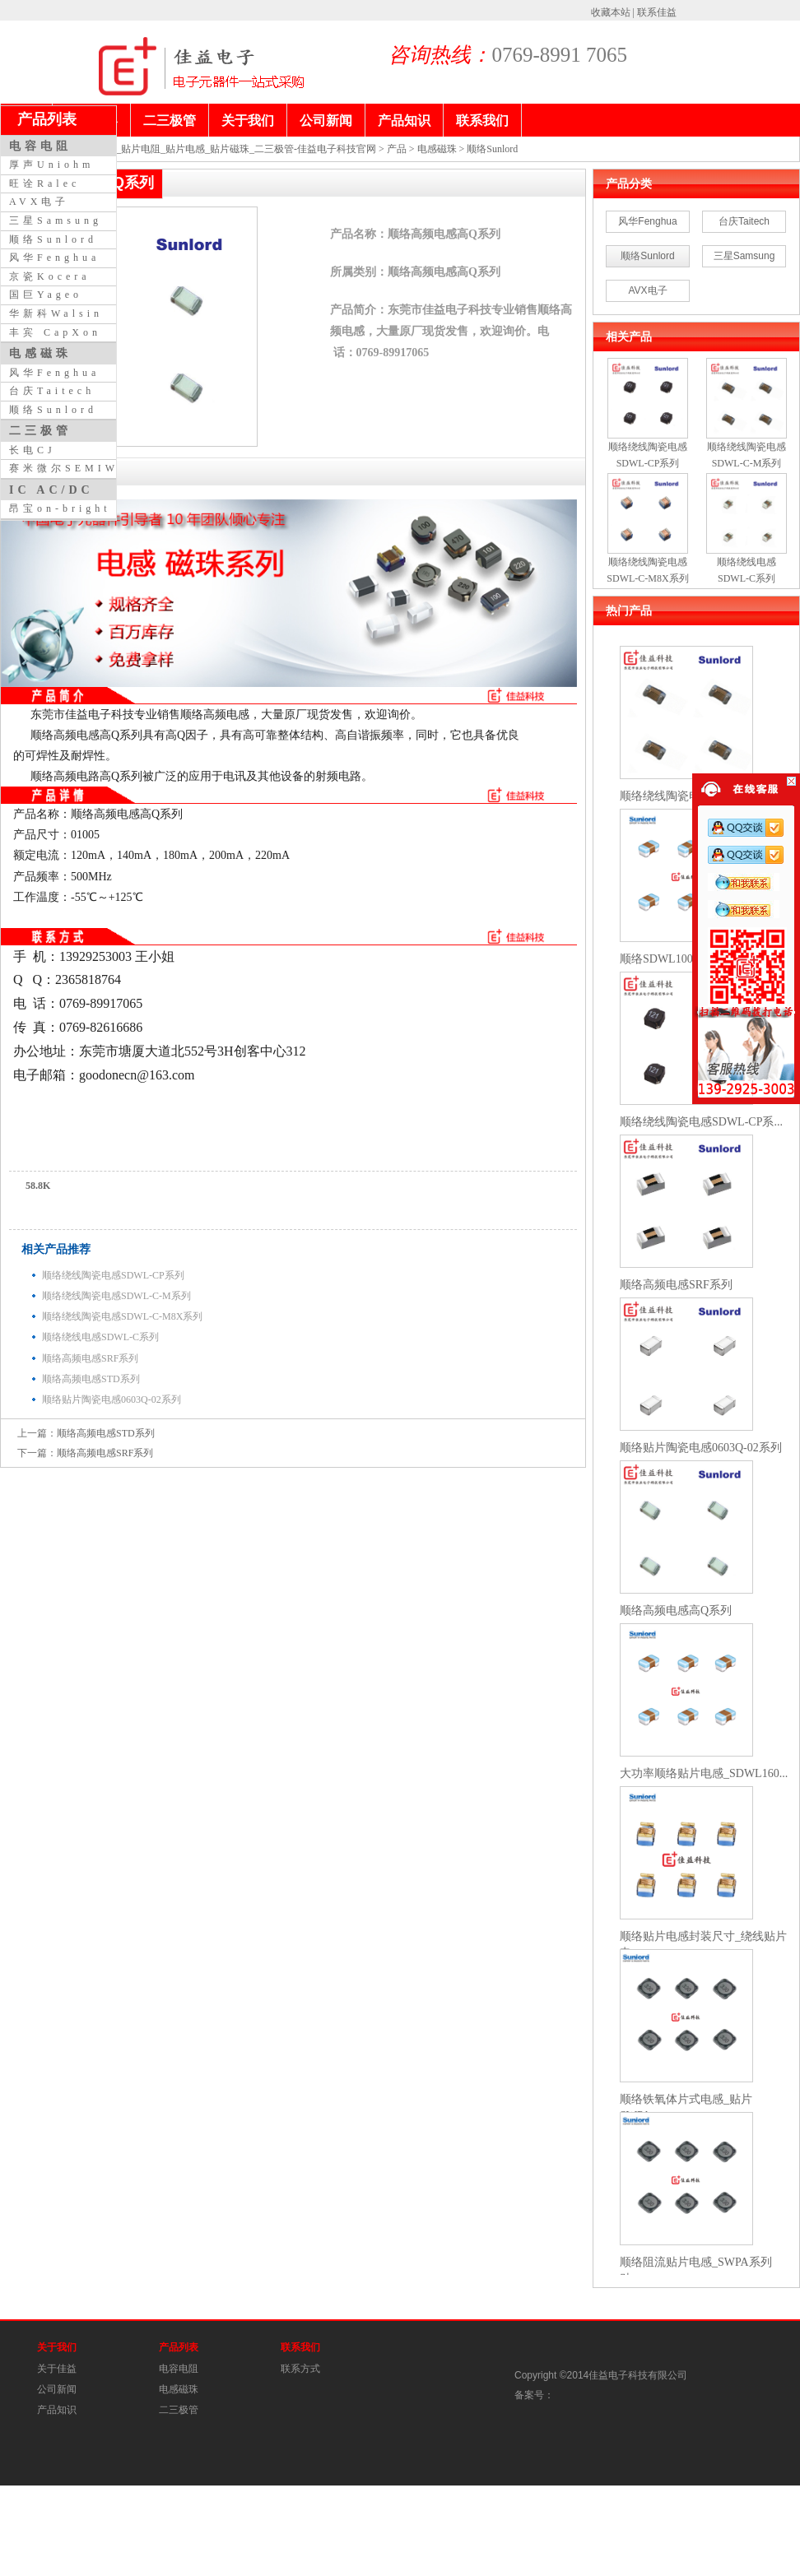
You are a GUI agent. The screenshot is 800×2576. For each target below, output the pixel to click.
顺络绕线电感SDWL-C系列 (100, 1337)
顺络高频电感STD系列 (91, 1379)
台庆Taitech (744, 221)
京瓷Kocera (50, 276)
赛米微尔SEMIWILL (78, 468)
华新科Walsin (56, 313)
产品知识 (57, 2410)
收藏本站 (610, 12)
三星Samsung (744, 256)
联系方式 (300, 2368)
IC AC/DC (51, 489)
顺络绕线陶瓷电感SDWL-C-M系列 (116, 1296)
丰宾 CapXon (55, 332)
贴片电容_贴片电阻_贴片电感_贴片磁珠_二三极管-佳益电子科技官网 (226, 149)
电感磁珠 (437, 149)
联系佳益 (657, 12)
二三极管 (178, 2410)
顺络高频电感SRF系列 (90, 1358)
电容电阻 (178, 2368)
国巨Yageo (45, 294)
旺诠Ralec (44, 183)
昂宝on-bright (60, 508)
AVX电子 (647, 290)
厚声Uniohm (51, 164)
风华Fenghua (647, 221)
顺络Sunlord (492, 149)
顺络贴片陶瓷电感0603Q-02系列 (111, 1399)
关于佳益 (57, 2368)
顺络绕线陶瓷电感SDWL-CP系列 (113, 1275)
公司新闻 (57, 2389)
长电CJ (32, 450)
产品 (397, 149)
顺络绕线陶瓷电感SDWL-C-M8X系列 (122, 1316)
